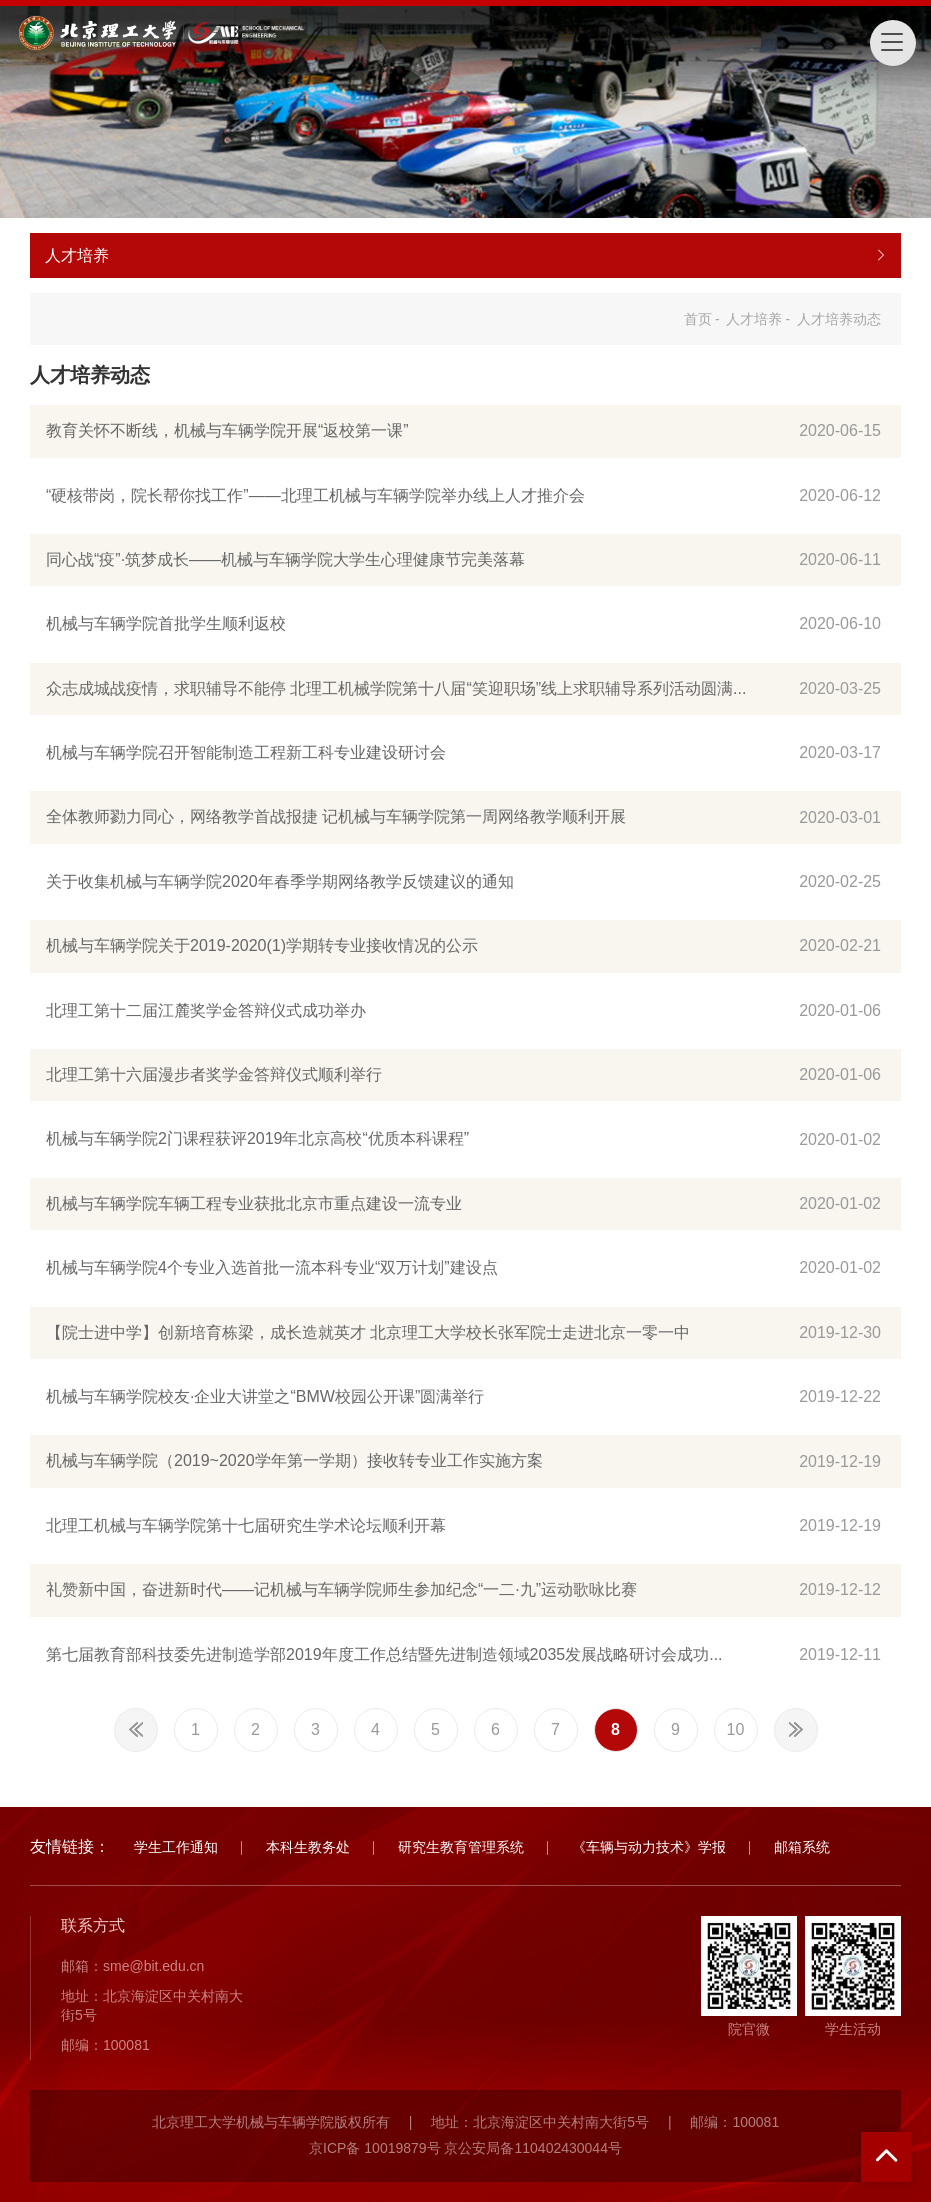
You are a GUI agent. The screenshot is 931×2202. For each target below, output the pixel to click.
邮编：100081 (105, 2045)
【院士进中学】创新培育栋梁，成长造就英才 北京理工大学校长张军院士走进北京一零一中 (368, 1332)
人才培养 (754, 319)
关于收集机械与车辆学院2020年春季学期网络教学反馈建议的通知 (280, 881)
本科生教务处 (308, 1847)
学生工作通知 (176, 1847)
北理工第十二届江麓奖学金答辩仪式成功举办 (206, 1010)
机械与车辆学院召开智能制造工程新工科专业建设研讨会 (246, 752)
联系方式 (93, 1925)
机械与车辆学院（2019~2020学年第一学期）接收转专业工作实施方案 (294, 1460)
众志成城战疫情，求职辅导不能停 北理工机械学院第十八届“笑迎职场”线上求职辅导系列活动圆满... (396, 688)
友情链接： (70, 1846)
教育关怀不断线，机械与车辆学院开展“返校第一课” (227, 430)
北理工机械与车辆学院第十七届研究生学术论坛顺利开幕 (246, 1525)
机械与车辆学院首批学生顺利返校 (166, 623)
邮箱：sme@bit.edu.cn (132, 1966)
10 (736, 1729)
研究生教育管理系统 (461, 1847)
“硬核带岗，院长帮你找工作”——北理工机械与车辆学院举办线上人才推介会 (315, 495)
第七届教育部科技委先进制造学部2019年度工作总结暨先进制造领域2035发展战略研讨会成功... (384, 1654)
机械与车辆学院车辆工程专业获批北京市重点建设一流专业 (254, 1203)
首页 (698, 319)
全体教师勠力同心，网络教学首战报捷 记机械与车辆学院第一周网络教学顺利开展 (336, 816)
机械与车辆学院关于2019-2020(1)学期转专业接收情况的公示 (262, 945)
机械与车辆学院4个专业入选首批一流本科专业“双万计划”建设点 (272, 1267)
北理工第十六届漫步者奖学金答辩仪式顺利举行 (214, 1074)
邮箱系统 (802, 1847)
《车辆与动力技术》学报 (649, 1847)
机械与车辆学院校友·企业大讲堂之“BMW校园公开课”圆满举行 (265, 1396)
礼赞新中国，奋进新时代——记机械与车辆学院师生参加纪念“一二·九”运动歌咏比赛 (341, 1589)
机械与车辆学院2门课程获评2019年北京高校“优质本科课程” (257, 1138)
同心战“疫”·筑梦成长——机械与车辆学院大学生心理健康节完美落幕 (285, 559)
